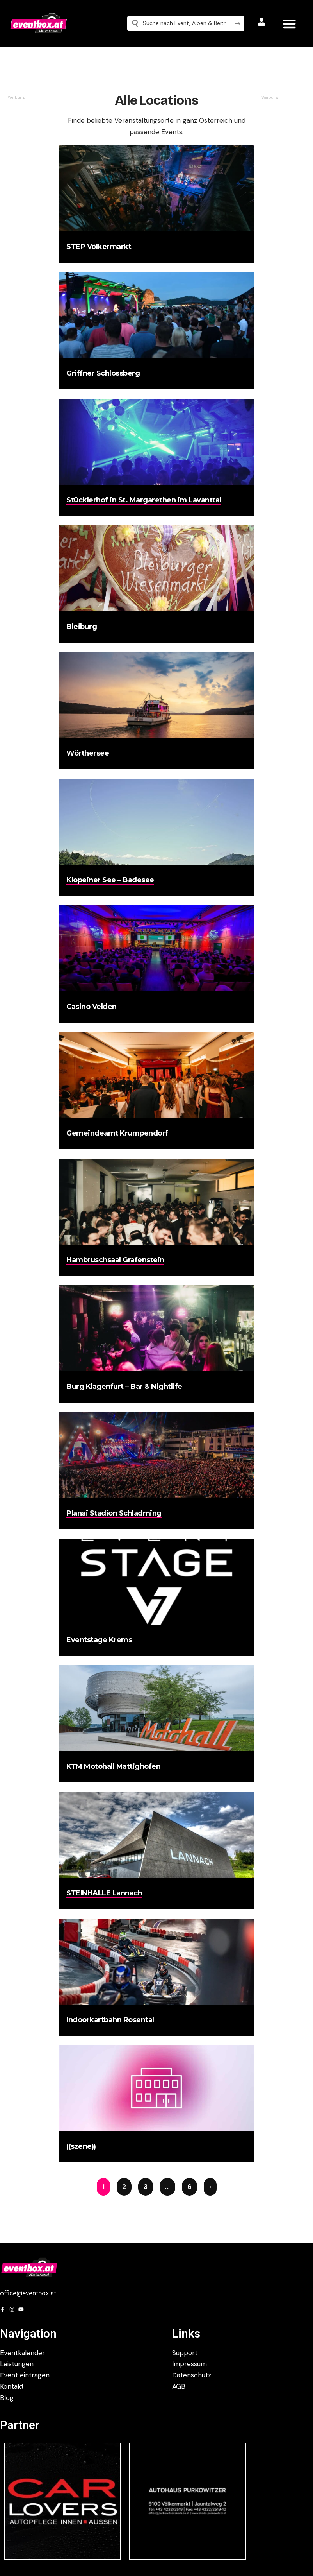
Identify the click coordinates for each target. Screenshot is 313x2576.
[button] (289, 23)
